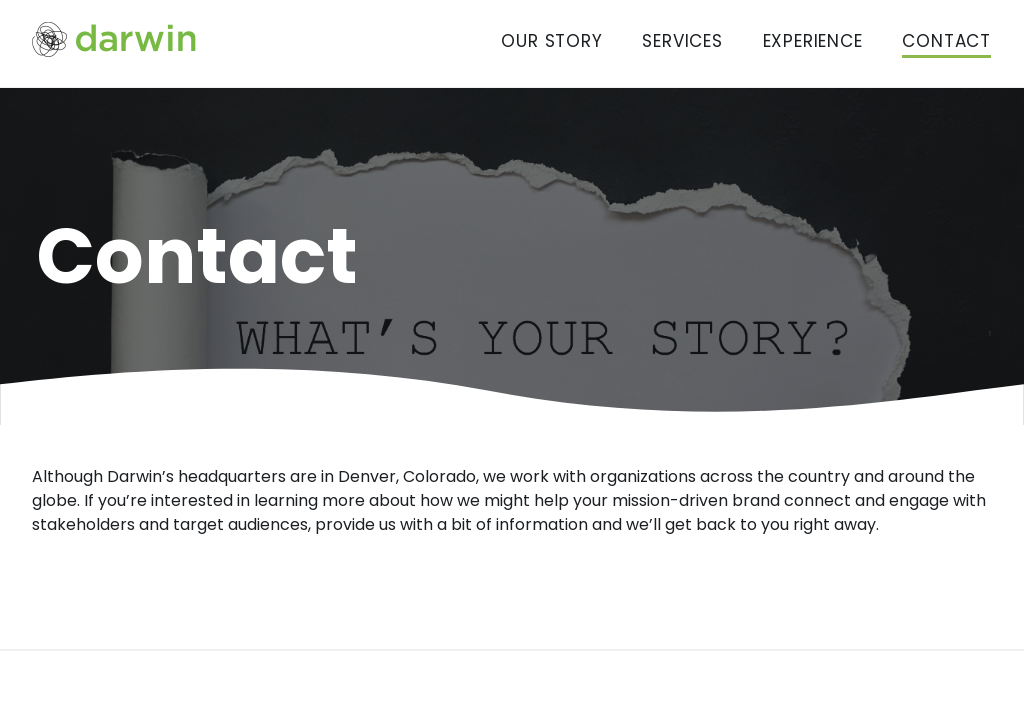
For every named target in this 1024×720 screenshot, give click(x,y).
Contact (946, 41)
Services (682, 41)
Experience (813, 41)
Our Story (551, 41)
